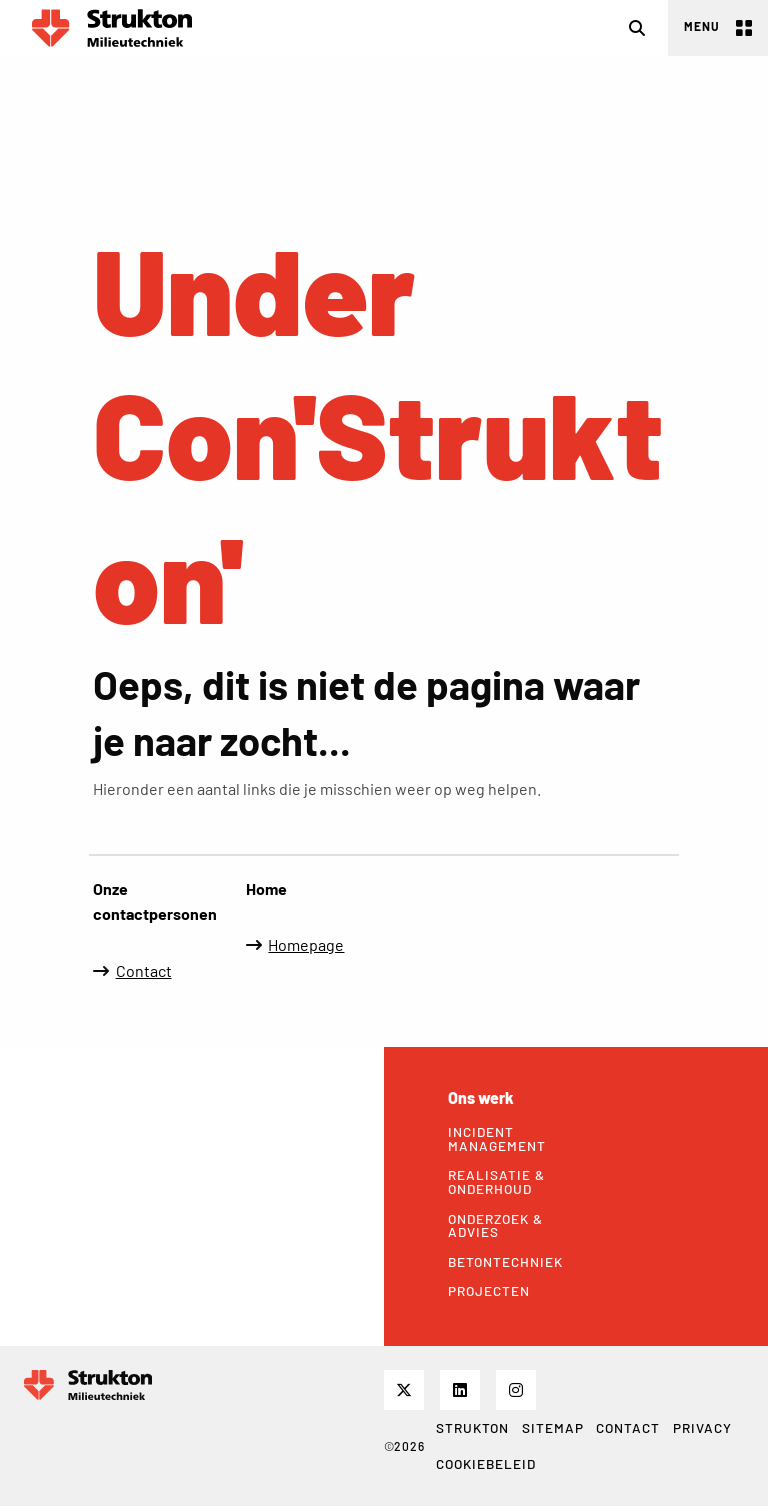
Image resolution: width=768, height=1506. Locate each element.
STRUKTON (472, 1427)
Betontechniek (504, 1262)
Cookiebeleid (486, 1463)
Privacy (702, 1427)
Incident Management (497, 1138)
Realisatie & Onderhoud (496, 1181)
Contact (144, 970)
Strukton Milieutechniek (112, 28)
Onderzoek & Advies (495, 1225)
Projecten (489, 1291)
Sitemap (553, 1427)
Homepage (306, 944)
